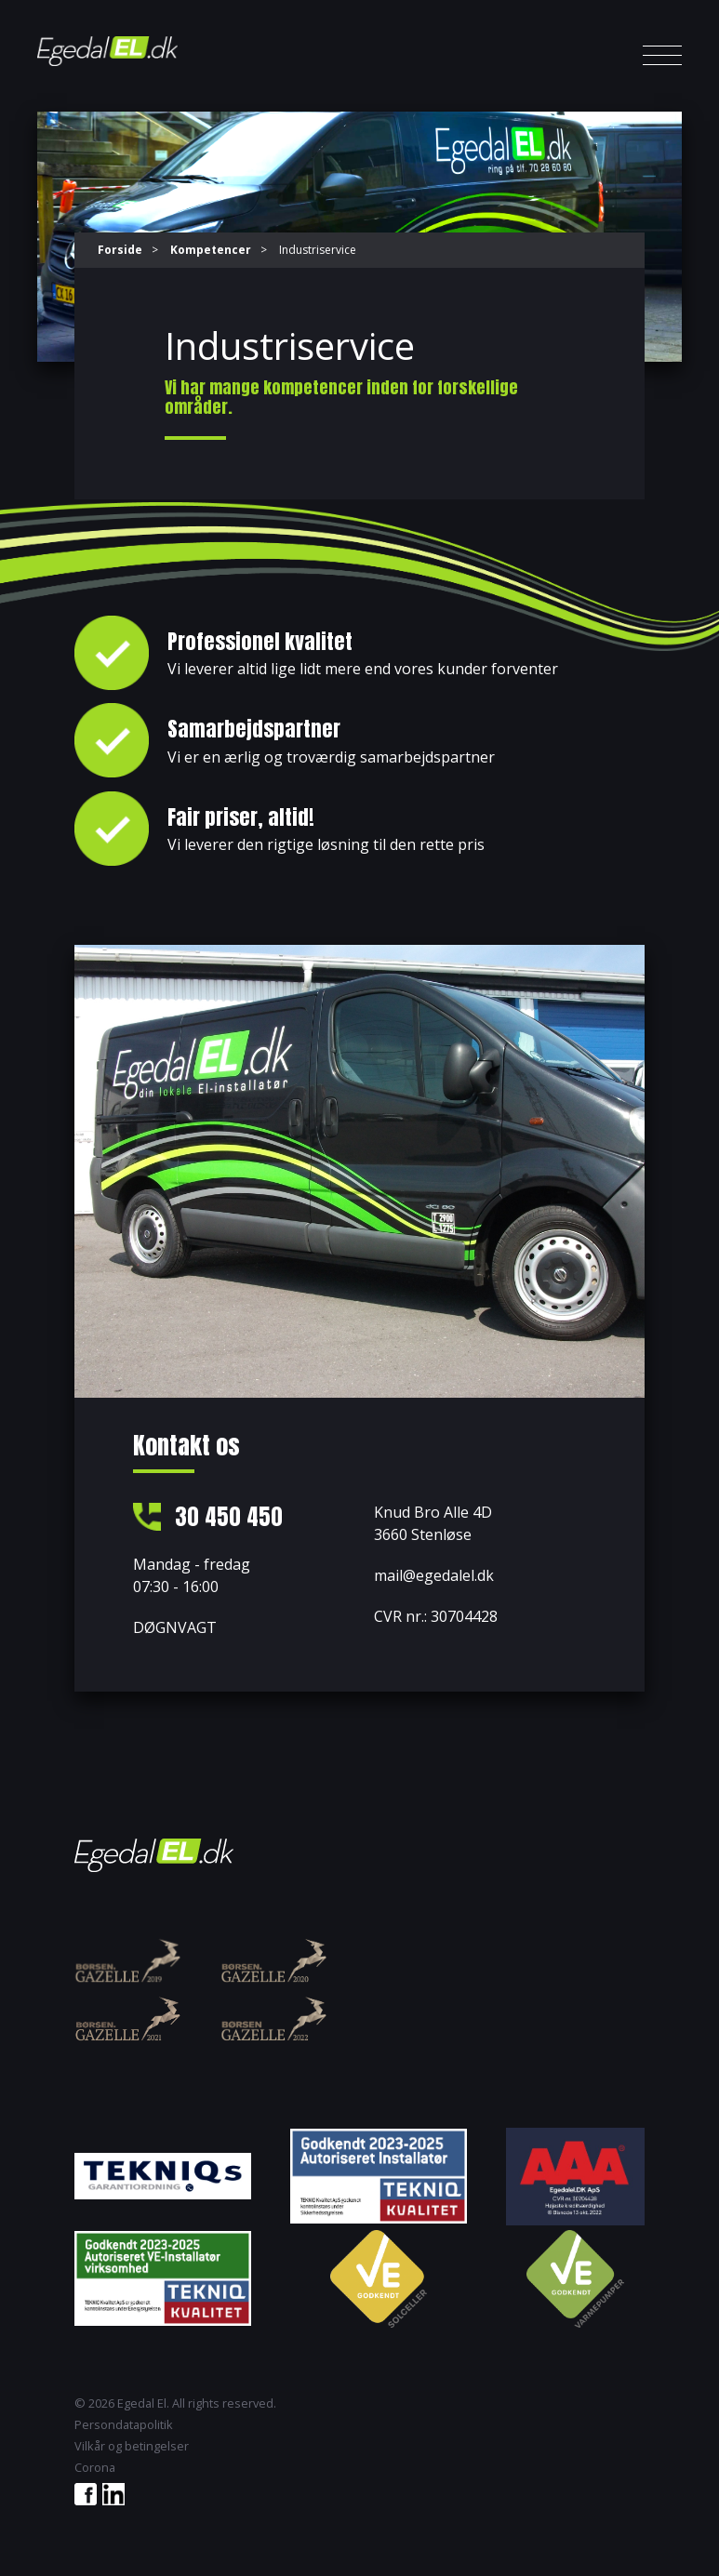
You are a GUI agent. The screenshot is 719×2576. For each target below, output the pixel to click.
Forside (120, 250)
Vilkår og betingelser (131, 2447)
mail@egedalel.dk (434, 1575)
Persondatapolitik (123, 2426)
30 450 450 (230, 1518)
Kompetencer (210, 250)
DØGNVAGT (175, 1629)
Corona (94, 2469)
